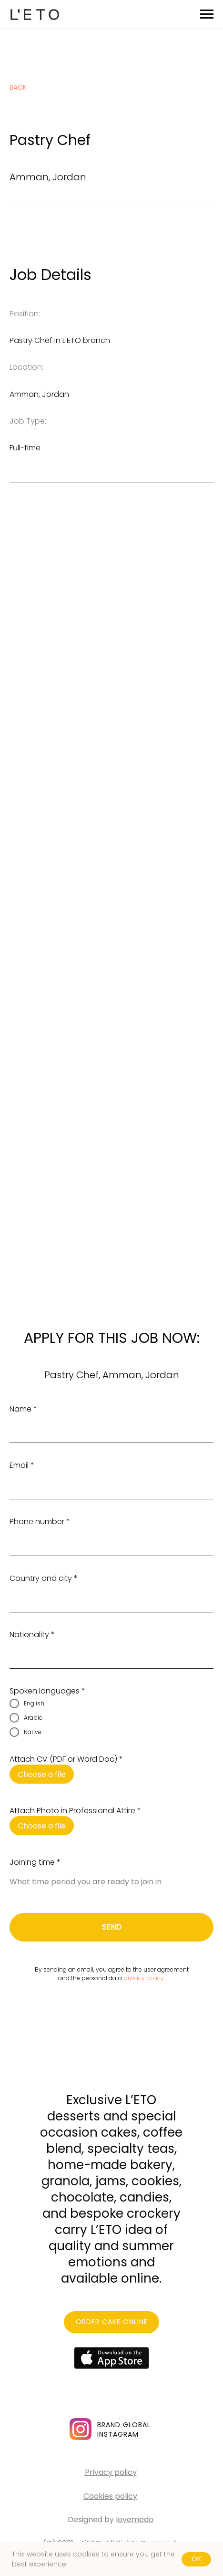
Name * (23, 1408)
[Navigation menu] (206, 14)
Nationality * (32, 1634)
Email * (22, 1465)
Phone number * (40, 1521)
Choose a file (42, 1774)
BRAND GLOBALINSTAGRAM (124, 2429)
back (18, 87)
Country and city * (44, 1578)
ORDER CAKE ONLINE (112, 2322)
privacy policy (143, 1978)
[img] (80, 2429)
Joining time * (35, 1862)
